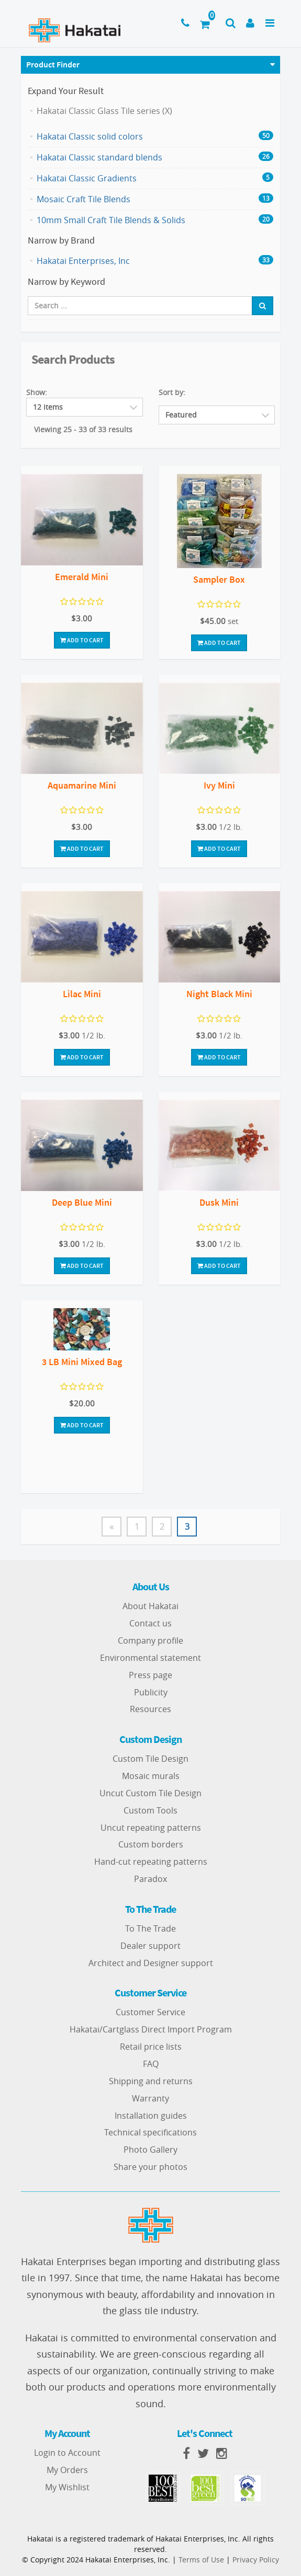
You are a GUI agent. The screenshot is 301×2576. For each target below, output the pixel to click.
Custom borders (150, 1844)
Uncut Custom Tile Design (150, 1793)
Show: (36, 392)
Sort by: (172, 392)
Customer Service (150, 2012)
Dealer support (150, 1945)
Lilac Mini (82, 994)
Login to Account (67, 2452)
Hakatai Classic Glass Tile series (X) (104, 111)
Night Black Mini (219, 994)
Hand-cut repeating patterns (150, 1861)
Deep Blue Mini (82, 1202)
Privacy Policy (255, 2560)
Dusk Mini (219, 1202)
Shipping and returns (151, 2081)
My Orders (67, 2470)
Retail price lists (151, 2046)
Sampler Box (219, 579)
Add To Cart (82, 640)
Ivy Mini (219, 785)
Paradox (150, 1879)
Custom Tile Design (150, 1758)
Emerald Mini (81, 577)
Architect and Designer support (150, 1963)
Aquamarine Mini (82, 785)
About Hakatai (150, 1606)
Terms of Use (201, 2560)
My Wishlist (67, 2487)
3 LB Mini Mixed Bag (82, 1362)
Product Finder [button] (53, 64)
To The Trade (150, 1928)
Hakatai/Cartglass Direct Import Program (151, 2029)
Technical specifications (150, 2132)
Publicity (151, 1692)
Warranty (150, 2098)
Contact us (150, 1623)
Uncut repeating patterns (151, 1827)
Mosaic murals (151, 1776)
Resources (150, 1709)
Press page (150, 1675)
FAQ (151, 2064)
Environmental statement (150, 1658)
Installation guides (151, 2115)
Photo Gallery (150, 2149)
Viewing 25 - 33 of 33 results (83, 429)
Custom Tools (150, 1810)
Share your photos (150, 2167)
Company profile (150, 1640)
